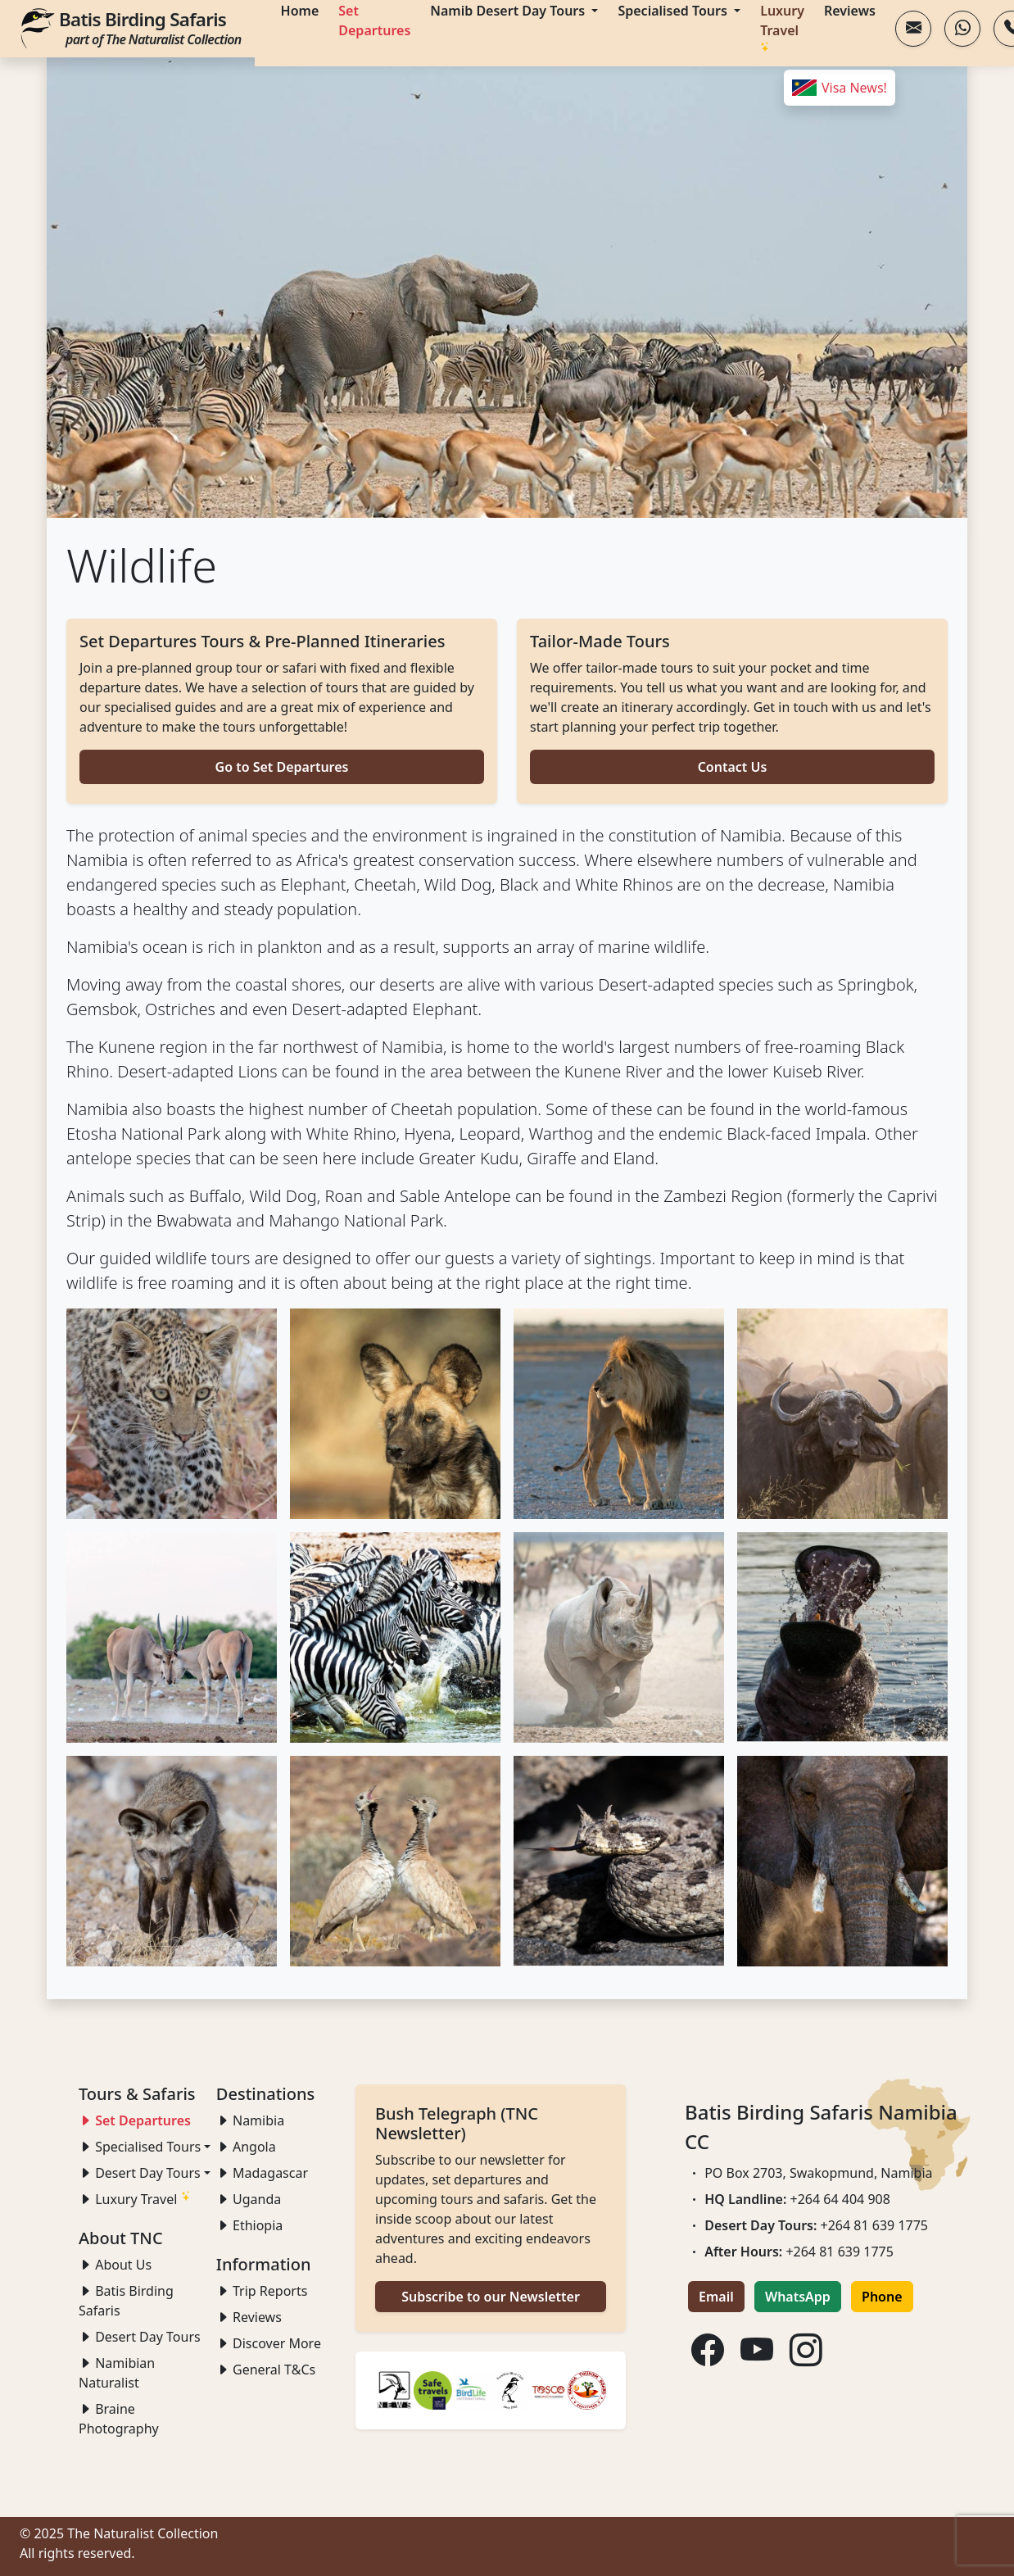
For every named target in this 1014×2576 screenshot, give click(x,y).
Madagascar (262, 2173)
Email (716, 2297)
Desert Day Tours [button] (140, 2173)
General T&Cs (265, 2370)
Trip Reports (262, 2291)
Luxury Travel (135, 2199)
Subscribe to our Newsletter (490, 2297)
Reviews (249, 2317)
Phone (882, 2297)
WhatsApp (798, 2297)
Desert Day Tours (140, 2337)
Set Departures (135, 2120)
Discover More (268, 2343)
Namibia (250, 2120)
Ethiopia (249, 2225)
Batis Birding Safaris (150, 27)
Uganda (248, 2199)
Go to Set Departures (282, 767)
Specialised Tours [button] (140, 2147)
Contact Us (732, 767)
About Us (115, 2265)
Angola (246, 2147)
